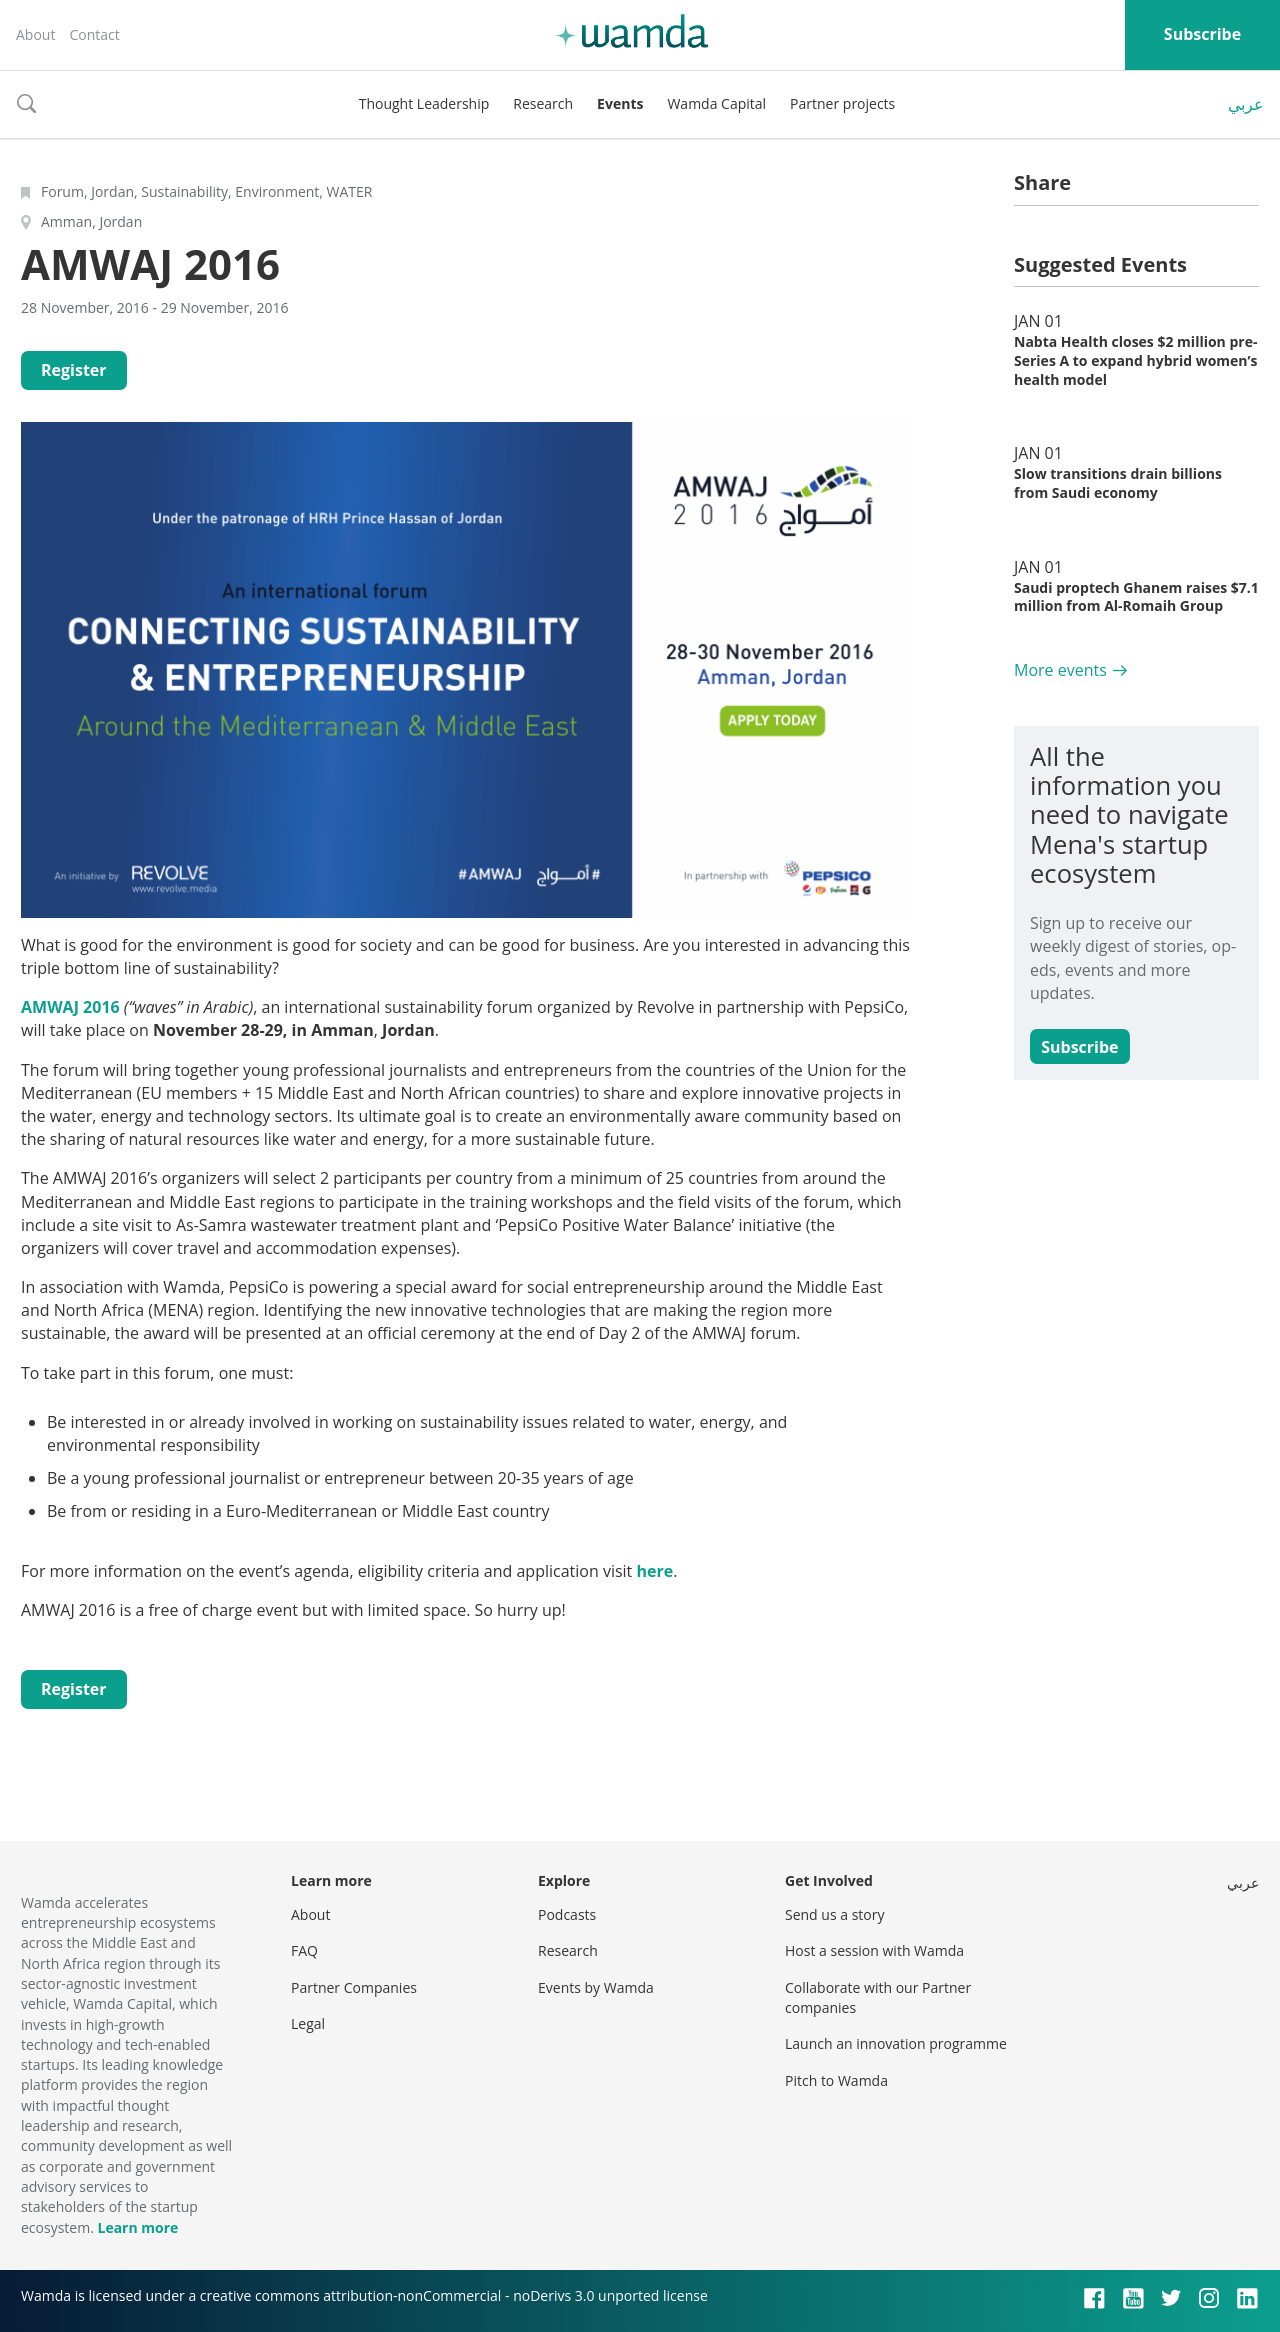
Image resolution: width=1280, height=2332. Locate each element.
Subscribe (1202, 34)
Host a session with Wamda (874, 1950)
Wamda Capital (716, 103)
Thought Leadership (424, 103)
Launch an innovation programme (896, 2043)
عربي (1246, 104)
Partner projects (842, 103)
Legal (308, 2023)
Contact (94, 34)
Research (543, 103)
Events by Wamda (596, 1987)
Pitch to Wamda (836, 2080)
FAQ (304, 1950)
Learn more (137, 2227)
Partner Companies (354, 1987)
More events (1060, 670)
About (35, 34)
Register (74, 370)
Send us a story (834, 1914)
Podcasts (567, 1914)
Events (620, 103)
